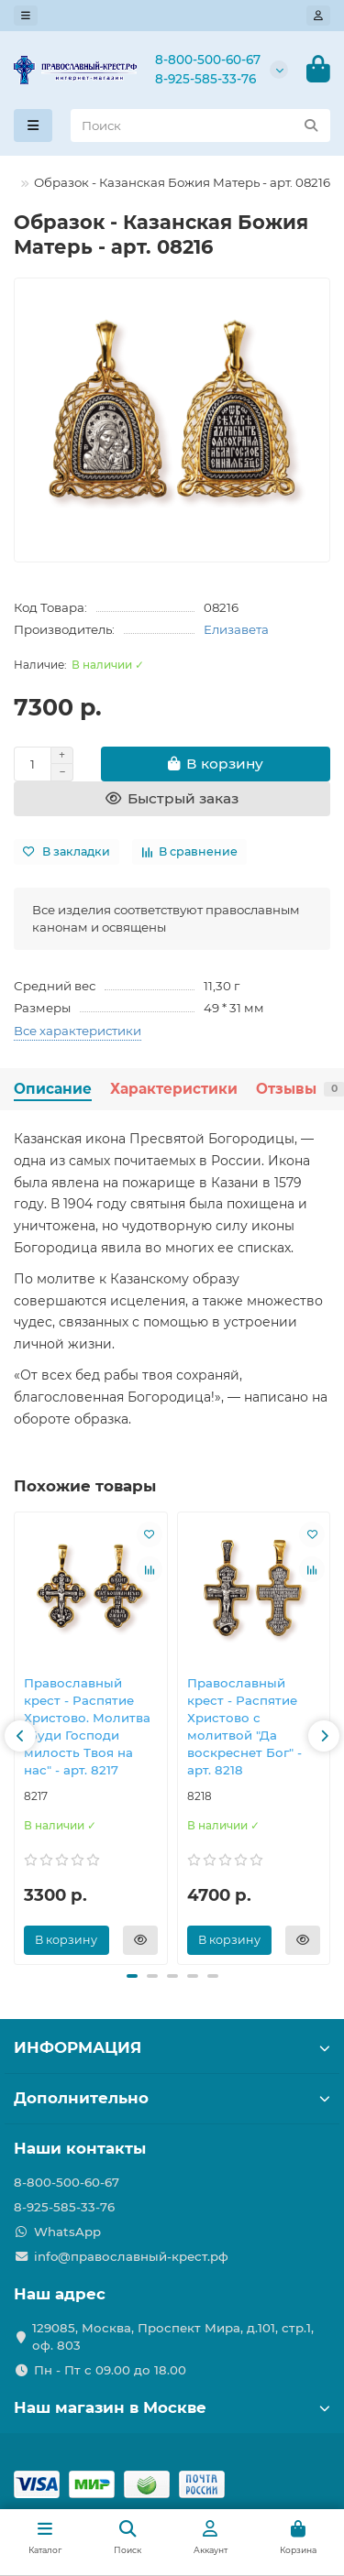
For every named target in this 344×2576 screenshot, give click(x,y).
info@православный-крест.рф (131, 2256)
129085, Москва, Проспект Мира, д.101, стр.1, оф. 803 (173, 2336)
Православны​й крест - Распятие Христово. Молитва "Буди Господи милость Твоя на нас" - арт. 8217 (87, 1726)
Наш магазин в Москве (172, 2407)
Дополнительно (172, 2098)
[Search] (200, 125)
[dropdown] (26, 15)
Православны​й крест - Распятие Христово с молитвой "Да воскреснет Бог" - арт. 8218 (244, 1726)
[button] (20, 1736)
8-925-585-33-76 (205, 78)
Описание (53, 1088)
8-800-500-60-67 (208, 59)
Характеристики (174, 1088)
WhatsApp (67, 2231)
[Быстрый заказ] (172, 798)
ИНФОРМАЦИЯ (172, 2047)
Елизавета (236, 629)
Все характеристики (77, 1030)
